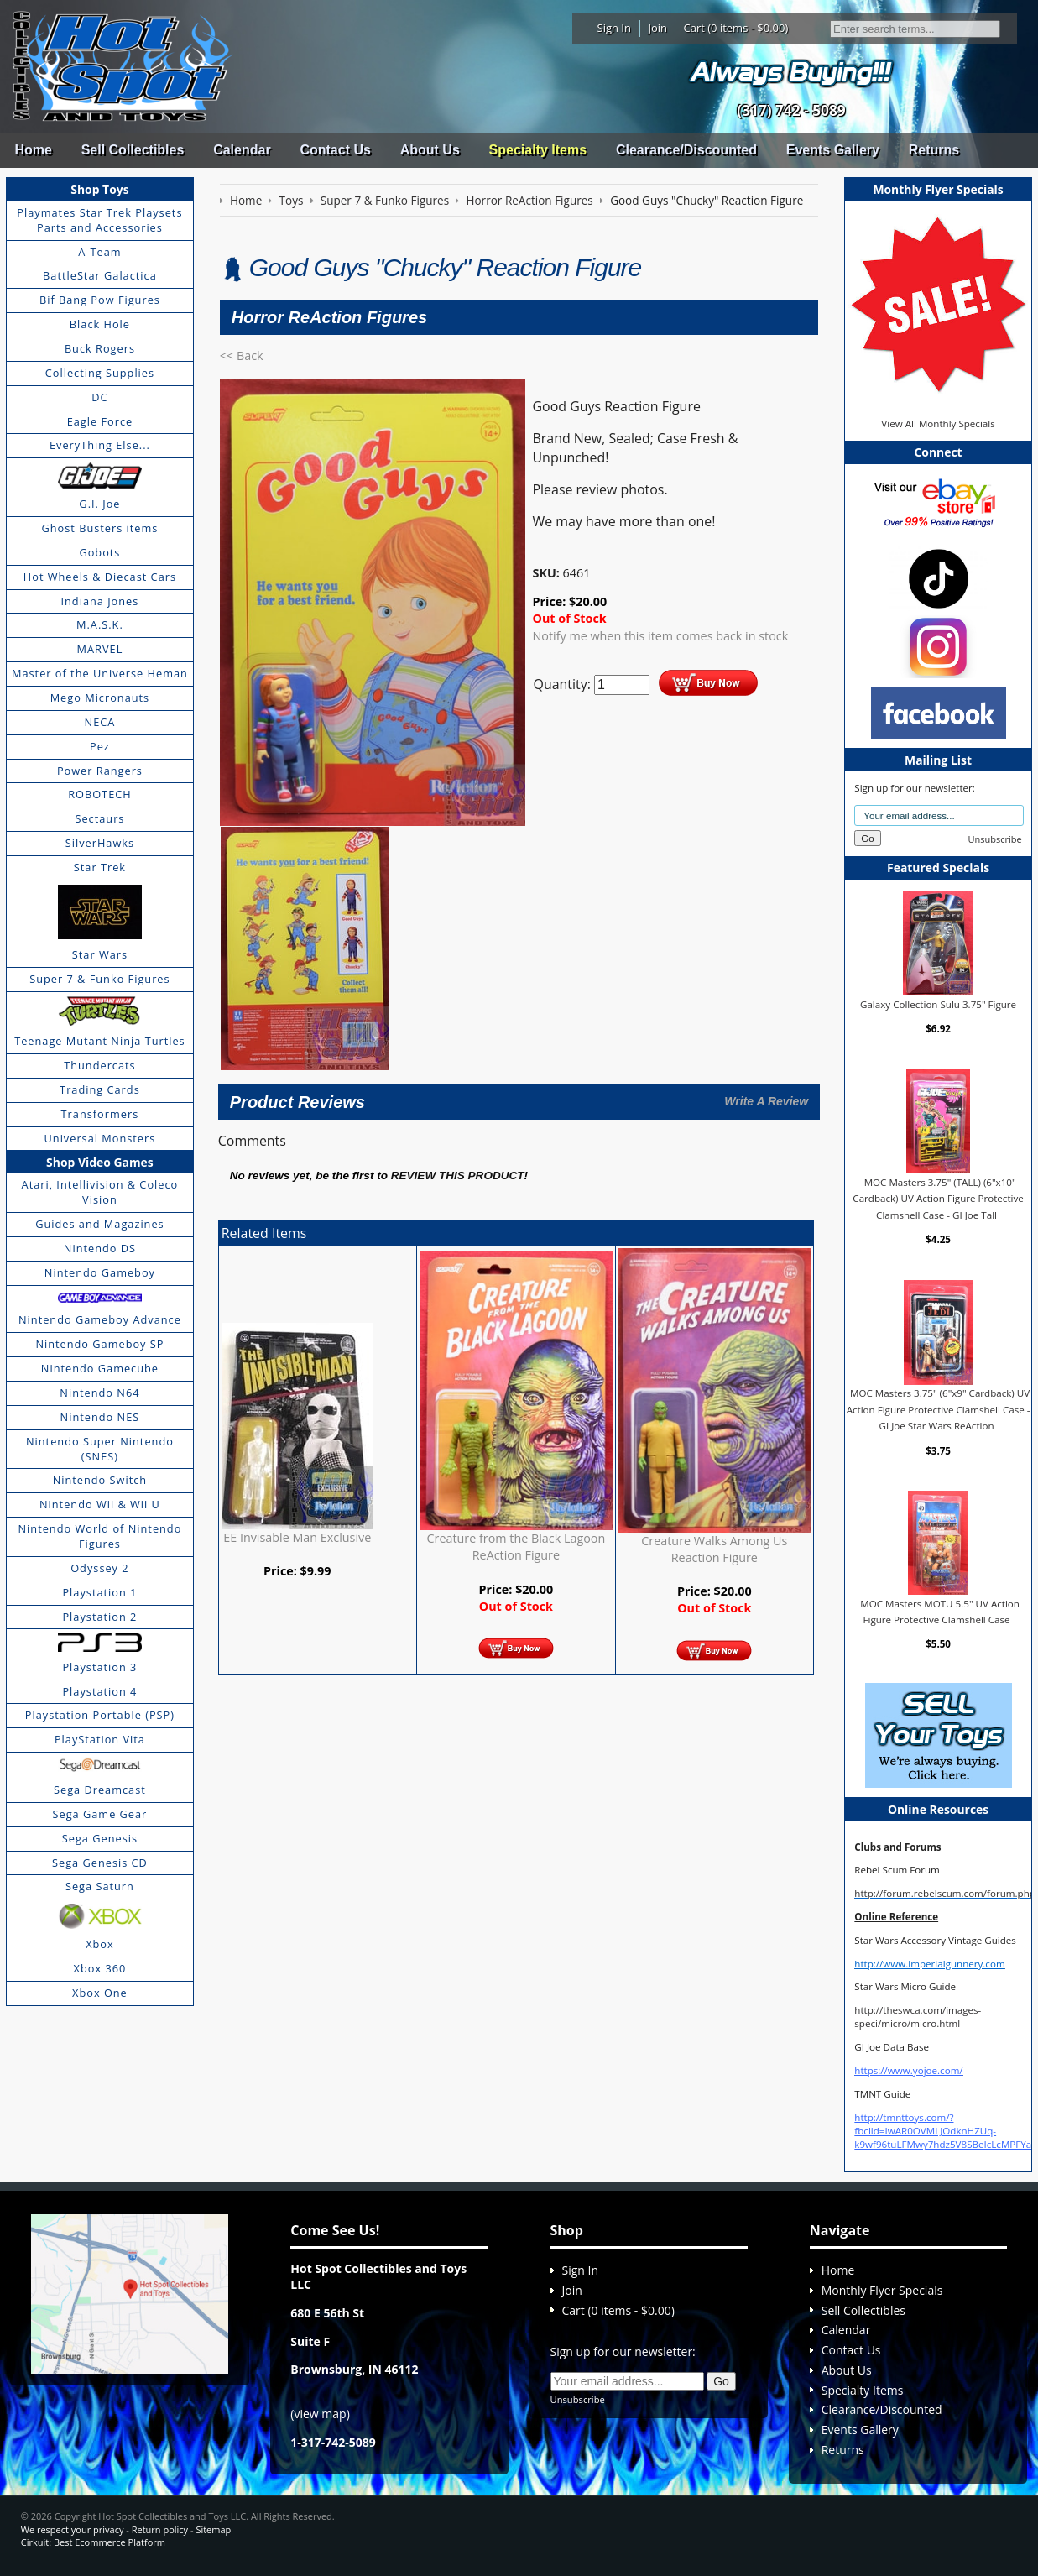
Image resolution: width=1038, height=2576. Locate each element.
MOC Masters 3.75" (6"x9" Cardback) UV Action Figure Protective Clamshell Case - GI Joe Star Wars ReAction (938, 1409)
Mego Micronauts (100, 697)
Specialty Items (538, 150)
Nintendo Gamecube (100, 1368)
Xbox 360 (100, 1968)
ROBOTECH (99, 794)
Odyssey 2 (99, 1567)
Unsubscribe (995, 839)
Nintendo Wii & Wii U (99, 1504)
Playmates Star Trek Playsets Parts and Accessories (99, 220)
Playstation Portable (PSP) (100, 1714)
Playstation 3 (99, 1667)
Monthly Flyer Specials (882, 2290)
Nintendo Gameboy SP (99, 1343)
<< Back (241, 355)
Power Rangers (100, 770)
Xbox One (100, 1992)
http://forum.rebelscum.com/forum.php (944, 1893)
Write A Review (766, 1101)
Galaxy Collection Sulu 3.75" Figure (938, 1003)
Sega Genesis (100, 1838)
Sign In (614, 27)
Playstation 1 (99, 1592)
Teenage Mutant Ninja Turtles (99, 1040)
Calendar (241, 150)
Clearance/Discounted (686, 150)
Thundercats (99, 1065)
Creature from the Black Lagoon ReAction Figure (516, 1546)
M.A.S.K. (99, 624)
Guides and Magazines (99, 1223)
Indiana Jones (99, 601)
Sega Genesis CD (100, 1862)
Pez (100, 746)
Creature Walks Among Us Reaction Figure (714, 1549)
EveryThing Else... (100, 444)
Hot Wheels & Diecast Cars (99, 576)
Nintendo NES (100, 1416)
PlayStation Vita (100, 1739)
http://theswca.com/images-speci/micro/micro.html (917, 2017)
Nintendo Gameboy (99, 1272)
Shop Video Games (100, 1162)
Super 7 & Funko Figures (99, 978)
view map (320, 2414)
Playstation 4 (99, 1691)
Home (32, 150)
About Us (430, 150)
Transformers (100, 1113)
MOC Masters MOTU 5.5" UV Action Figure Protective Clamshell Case (940, 1611)
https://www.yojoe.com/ (908, 2070)
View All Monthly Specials (937, 423)
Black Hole (100, 324)
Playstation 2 (99, 1616)
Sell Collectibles (133, 150)
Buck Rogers (100, 348)
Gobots (99, 552)
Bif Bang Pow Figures (99, 299)
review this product (457, 1175)
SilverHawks (99, 842)
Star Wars (100, 954)
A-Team (99, 251)
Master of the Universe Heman (100, 673)
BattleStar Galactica (100, 275)
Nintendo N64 (99, 1392)
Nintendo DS (100, 1248)
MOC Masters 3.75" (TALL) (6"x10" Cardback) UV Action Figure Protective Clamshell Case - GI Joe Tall (938, 1197)
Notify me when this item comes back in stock (661, 636)
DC (99, 397)
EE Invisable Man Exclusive (297, 1537)
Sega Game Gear (100, 1813)
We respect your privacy (72, 2529)
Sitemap (213, 2529)
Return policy (160, 2529)
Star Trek (100, 867)
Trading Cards (100, 1089)
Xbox (100, 1944)
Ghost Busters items (99, 528)
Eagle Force (100, 421)
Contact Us (335, 150)
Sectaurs (99, 818)
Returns (934, 150)
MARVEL (100, 648)
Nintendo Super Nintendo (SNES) (100, 1449)
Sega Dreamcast (100, 1789)
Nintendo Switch (100, 1479)
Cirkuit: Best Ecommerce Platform (93, 2542)
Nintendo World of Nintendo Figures (100, 1536)
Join (657, 27)
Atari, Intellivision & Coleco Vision (100, 1192)
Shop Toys (99, 189)
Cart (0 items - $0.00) (736, 27)
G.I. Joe (99, 503)
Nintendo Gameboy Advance (99, 1319)
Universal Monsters (100, 1138)
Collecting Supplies (99, 372)
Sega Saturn (99, 1886)
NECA (100, 721)
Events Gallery (832, 150)
